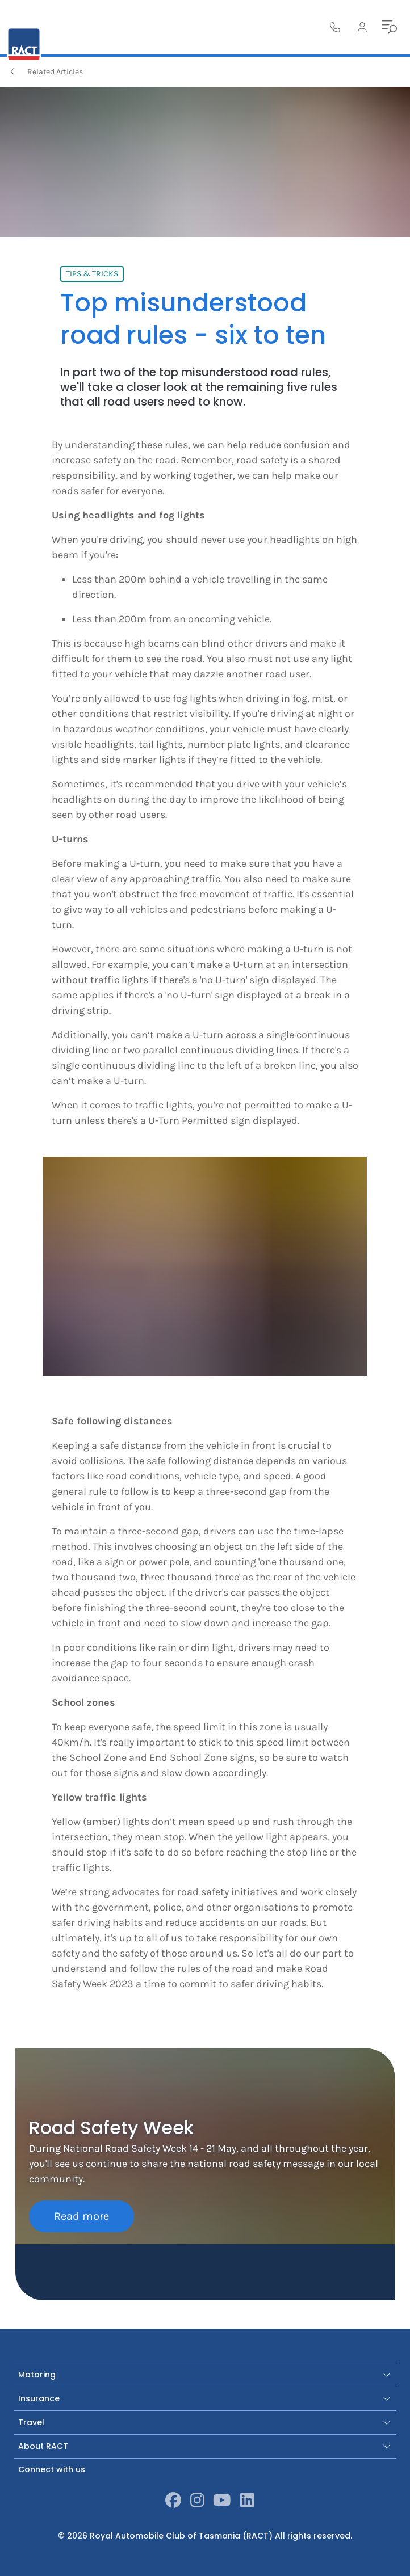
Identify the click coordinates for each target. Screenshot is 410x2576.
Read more (81, 2216)
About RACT (205, 2446)
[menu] (389, 27)
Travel (205, 2422)
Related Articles (45, 72)
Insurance (205, 2398)
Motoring (205, 2374)
